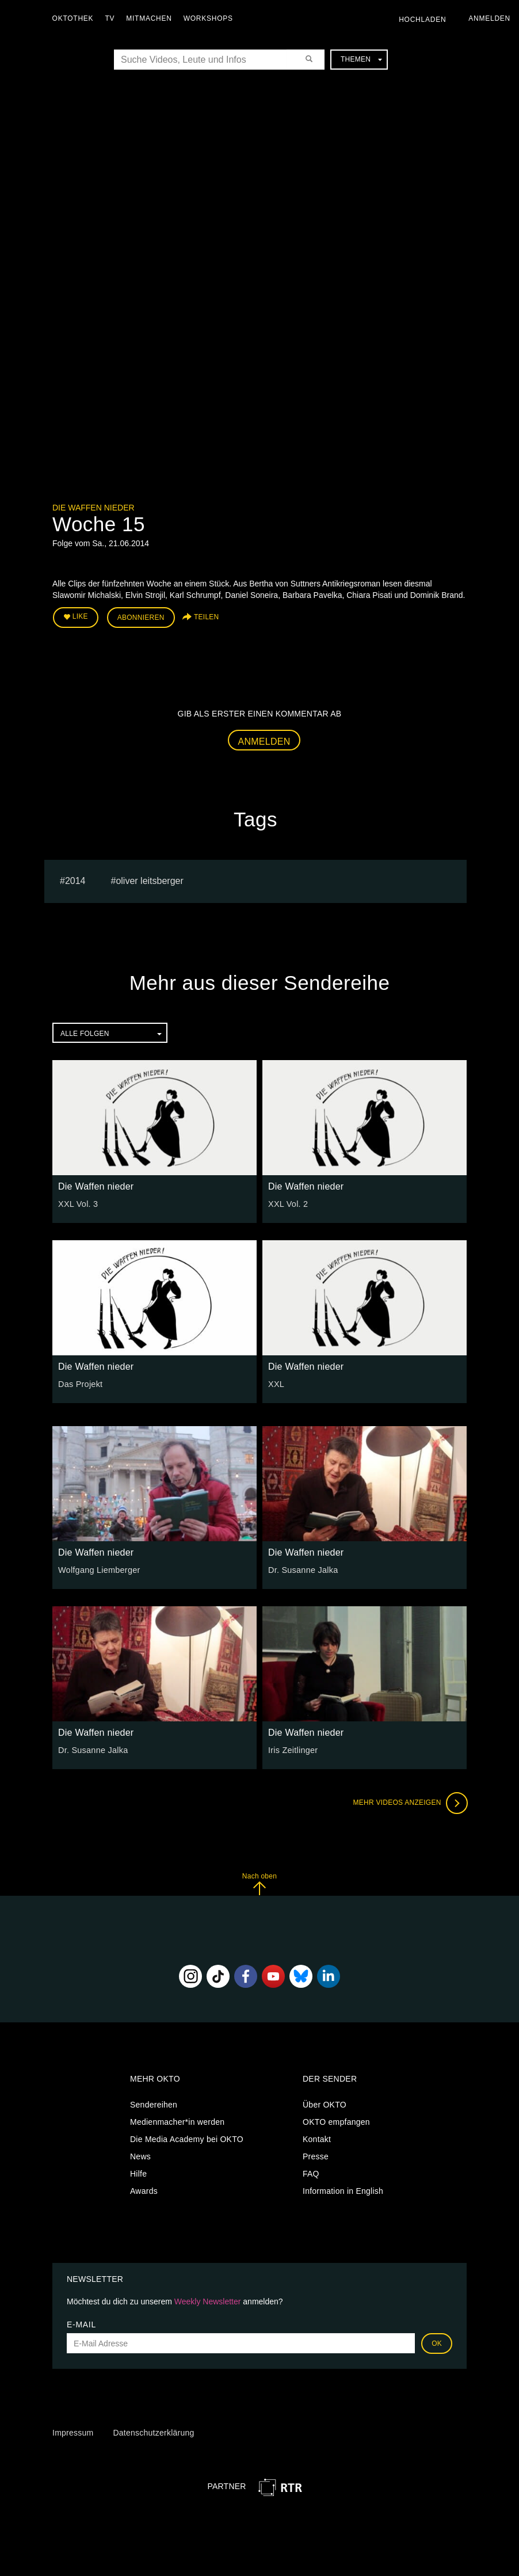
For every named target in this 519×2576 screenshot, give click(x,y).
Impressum (72, 2432)
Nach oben (259, 1883)
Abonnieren (141, 617)
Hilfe (138, 2172)
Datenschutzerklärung (153, 2432)
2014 (75, 880)
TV (112, 18)
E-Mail (81, 2323)
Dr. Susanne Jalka (302, 1568)
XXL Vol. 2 (287, 1202)
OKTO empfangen (336, 2120)
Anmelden (264, 740)
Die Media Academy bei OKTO (186, 2138)
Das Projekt (79, 1383)
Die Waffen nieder (93, 507)
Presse (316, 2155)
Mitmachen (151, 18)
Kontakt (317, 2138)
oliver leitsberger (149, 880)
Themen (361, 59)
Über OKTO (324, 2103)
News (140, 2155)
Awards (144, 2189)
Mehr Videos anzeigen (409, 1802)
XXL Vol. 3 (77, 1202)
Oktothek (75, 18)
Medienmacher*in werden (177, 2120)
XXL (276, 1383)
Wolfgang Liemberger (98, 1568)
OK (437, 2342)
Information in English (343, 2189)
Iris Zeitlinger (292, 1749)
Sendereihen (153, 2103)
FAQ (311, 2172)
